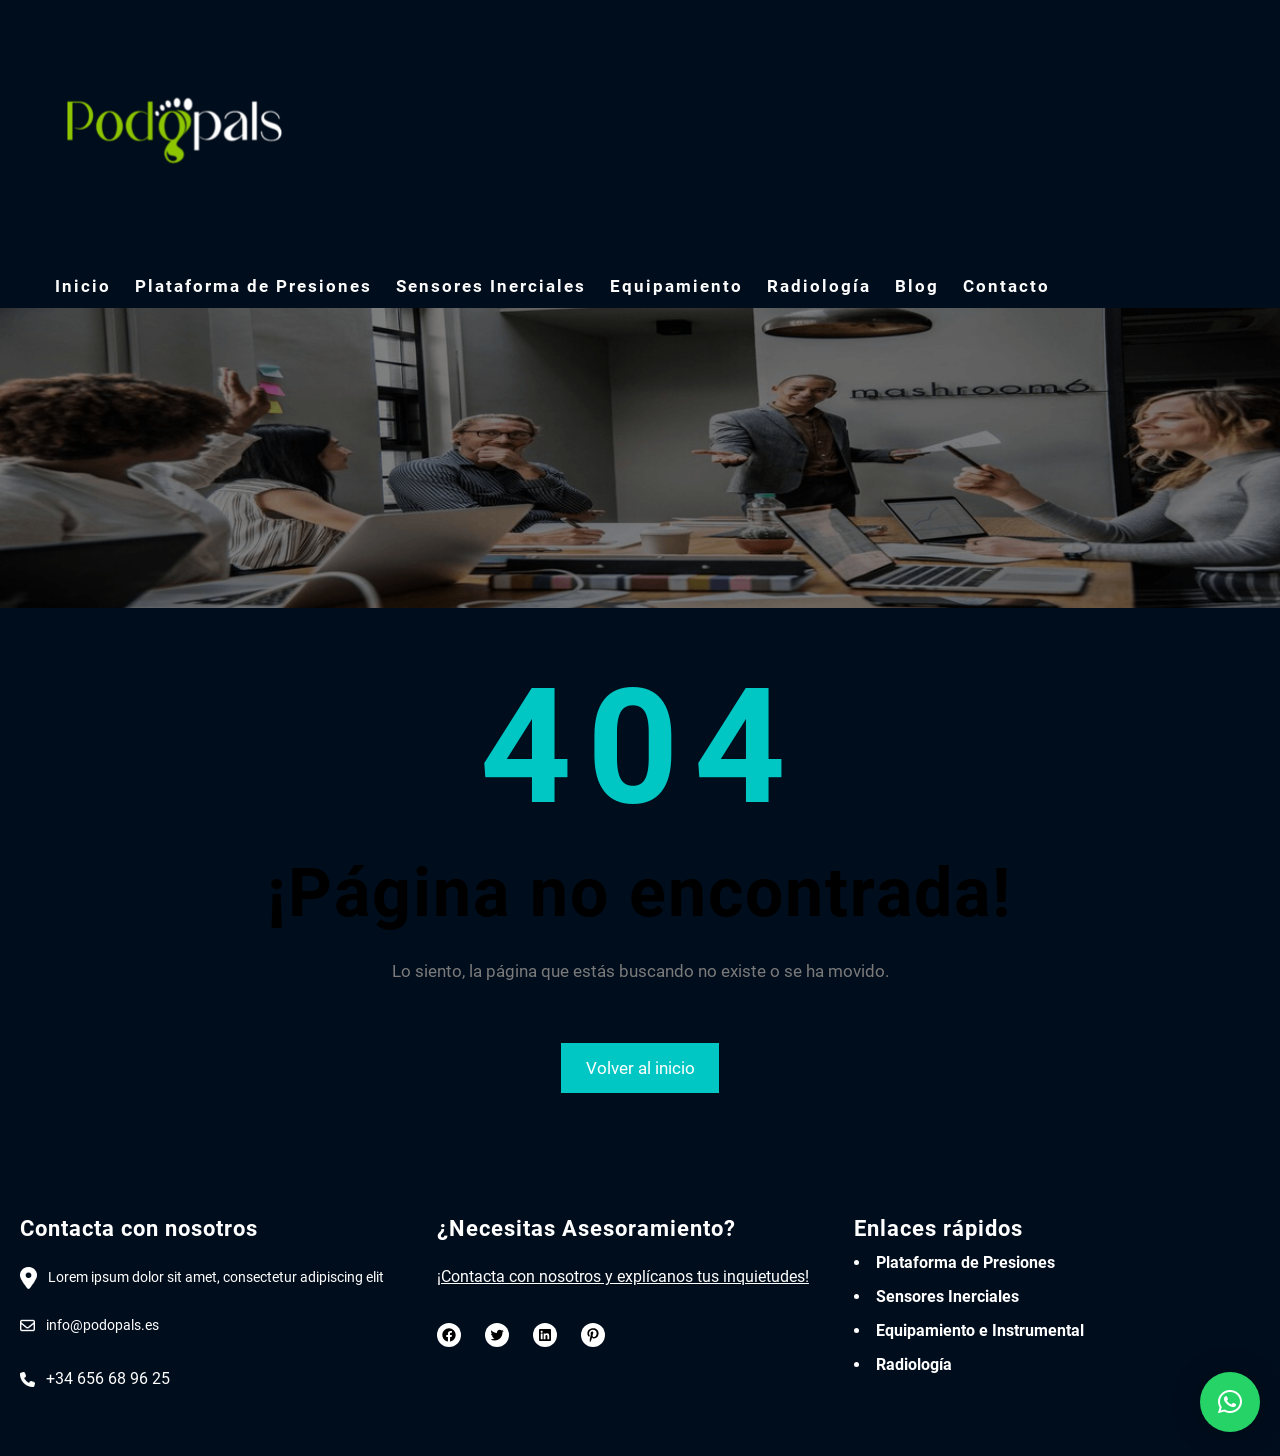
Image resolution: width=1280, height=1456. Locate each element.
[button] (1230, 1402)
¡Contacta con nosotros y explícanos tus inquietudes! (623, 1276)
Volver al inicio (640, 1068)
